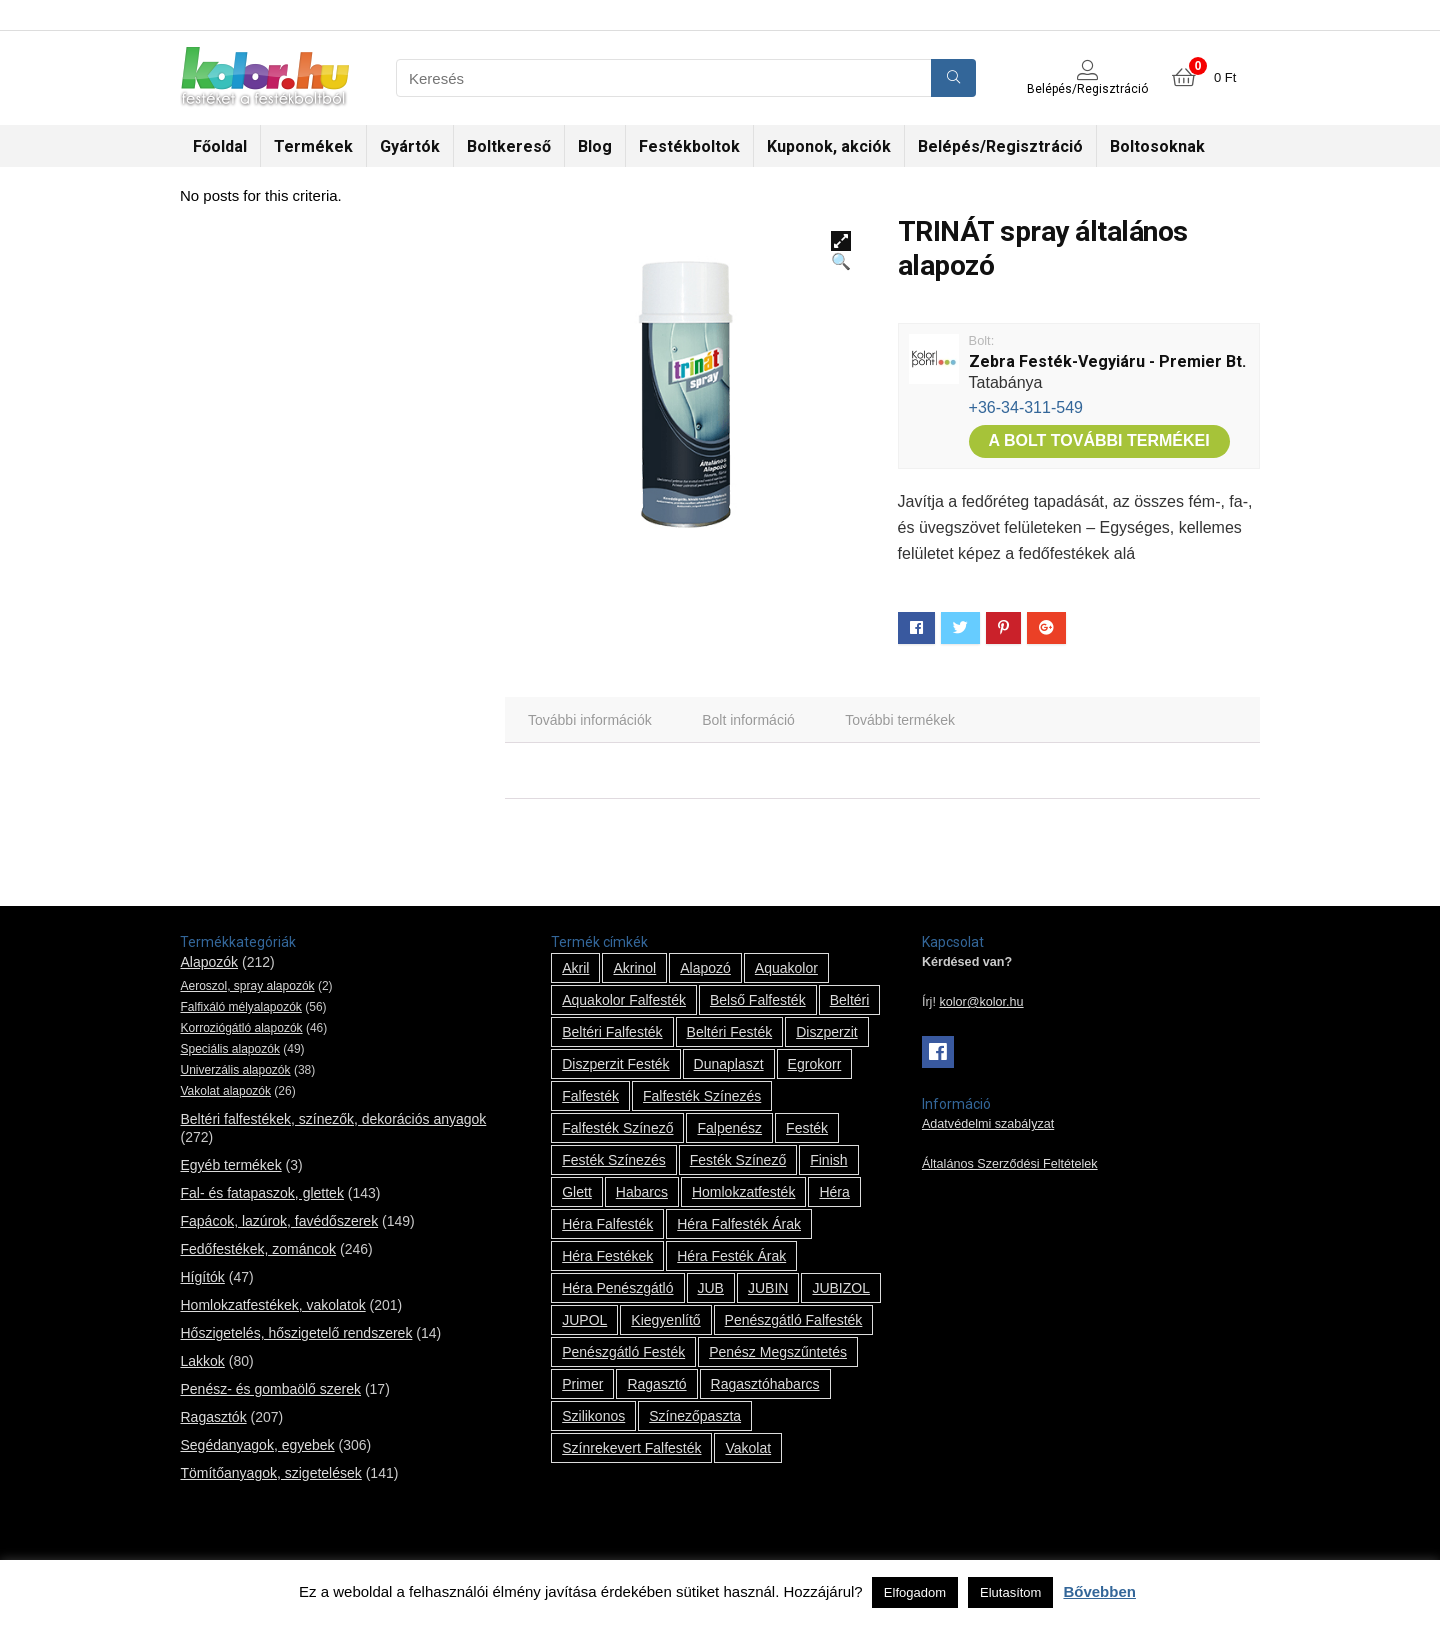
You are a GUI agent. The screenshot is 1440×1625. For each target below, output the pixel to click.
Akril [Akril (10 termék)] (575, 968)
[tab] (590, 720)
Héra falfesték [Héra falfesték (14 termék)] (607, 1224)
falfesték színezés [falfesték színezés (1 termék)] (702, 1096)
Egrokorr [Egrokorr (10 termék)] (815, 1064)
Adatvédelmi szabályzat (988, 1124)
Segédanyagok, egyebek (257, 1445)
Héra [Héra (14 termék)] (834, 1192)
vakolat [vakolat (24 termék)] (748, 1448)
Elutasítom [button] (1010, 1592)
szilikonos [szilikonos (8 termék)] (593, 1416)
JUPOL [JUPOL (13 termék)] (584, 1320)
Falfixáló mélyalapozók (240, 1007)
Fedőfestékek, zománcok (258, 1249)
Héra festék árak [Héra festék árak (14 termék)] (731, 1256)
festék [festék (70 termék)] (807, 1128)
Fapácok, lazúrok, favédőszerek (279, 1221)
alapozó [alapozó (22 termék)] (705, 968)
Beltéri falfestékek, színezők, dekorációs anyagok (333, 1119)
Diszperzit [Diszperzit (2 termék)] (826, 1032)
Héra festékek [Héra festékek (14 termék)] (607, 1256)
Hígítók (202, 1277)
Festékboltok (689, 146)
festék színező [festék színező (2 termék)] (738, 1160)
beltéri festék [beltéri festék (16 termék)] (730, 1032)
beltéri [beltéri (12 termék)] (850, 1000)
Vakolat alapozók (225, 1091)
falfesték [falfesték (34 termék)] (590, 1096)
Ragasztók (213, 1417)
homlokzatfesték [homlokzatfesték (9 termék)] (743, 1192)
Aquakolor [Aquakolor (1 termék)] (786, 968)
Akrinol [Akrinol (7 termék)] (634, 968)
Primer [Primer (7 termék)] (582, 1384)
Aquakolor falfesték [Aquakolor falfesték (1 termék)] (624, 1000)
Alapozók (209, 962)
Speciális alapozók (229, 1049)
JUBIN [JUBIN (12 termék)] (768, 1288)
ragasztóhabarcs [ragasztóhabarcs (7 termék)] (765, 1384)
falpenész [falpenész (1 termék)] (729, 1128)
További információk (590, 720)
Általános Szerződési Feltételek (1010, 1164)
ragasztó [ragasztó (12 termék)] (656, 1384)
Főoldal (220, 146)
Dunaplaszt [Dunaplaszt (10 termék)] (729, 1064)
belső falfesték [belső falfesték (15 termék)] (758, 1000)
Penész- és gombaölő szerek (270, 1389)
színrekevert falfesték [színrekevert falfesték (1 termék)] (631, 1448)
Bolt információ (748, 720)
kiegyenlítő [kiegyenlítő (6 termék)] (665, 1320)
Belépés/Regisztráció (1000, 146)
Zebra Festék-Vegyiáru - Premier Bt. (1107, 361)
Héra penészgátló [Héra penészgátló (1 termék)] (617, 1288)
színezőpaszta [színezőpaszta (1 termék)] (695, 1416)
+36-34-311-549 (1026, 407)
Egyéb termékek (230, 1165)
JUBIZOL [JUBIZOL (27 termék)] (841, 1288)
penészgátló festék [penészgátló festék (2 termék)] (623, 1352)
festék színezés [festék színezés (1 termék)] (614, 1160)
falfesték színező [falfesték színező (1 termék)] (617, 1128)
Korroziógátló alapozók (241, 1028)
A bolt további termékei (1099, 440)
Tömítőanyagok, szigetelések (270, 1473)
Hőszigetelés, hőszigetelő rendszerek (296, 1333)
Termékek (313, 146)
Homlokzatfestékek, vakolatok (272, 1305)
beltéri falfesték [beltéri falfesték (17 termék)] (612, 1032)
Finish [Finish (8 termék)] (828, 1160)
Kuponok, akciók (829, 146)
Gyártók (410, 146)
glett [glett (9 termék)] (577, 1192)
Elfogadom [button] (915, 1592)
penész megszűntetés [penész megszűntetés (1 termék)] (778, 1352)
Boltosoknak (1157, 146)
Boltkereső (509, 146)
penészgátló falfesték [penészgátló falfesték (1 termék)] (794, 1320)
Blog (595, 146)
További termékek (900, 720)
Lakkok (202, 1361)
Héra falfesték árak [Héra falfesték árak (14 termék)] (739, 1224)
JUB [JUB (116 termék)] (711, 1288)
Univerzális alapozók (235, 1070)
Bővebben (1099, 1591)
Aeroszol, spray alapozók (247, 986)
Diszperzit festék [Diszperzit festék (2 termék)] (615, 1064)
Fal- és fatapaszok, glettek (261, 1193)
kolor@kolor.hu (981, 1002)
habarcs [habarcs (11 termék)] (642, 1192)
